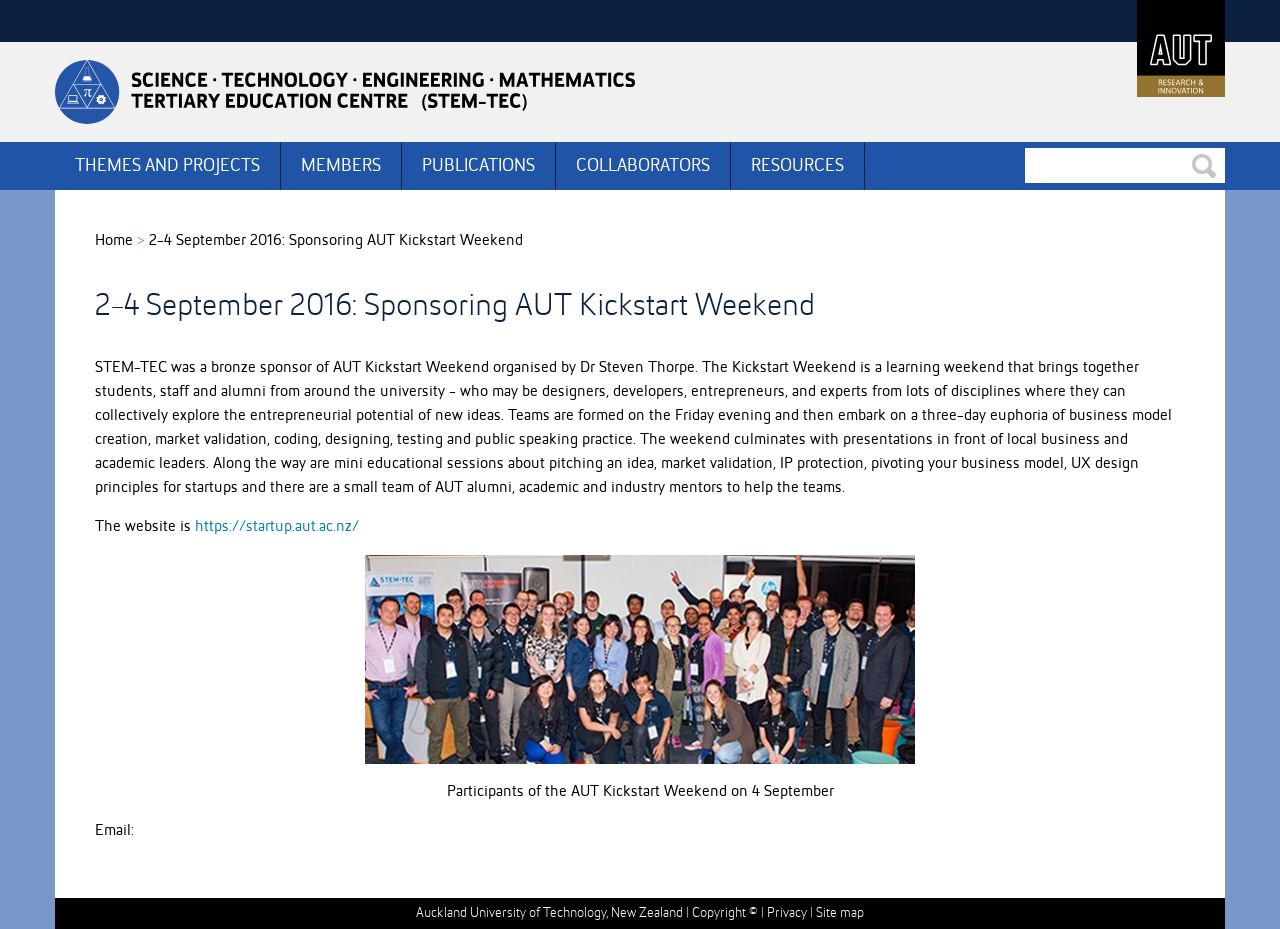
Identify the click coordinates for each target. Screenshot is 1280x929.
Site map (840, 913)
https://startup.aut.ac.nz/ (277, 527)
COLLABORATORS (643, 166)
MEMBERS (341, 166)
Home (114, 241)
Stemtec (345, 92)
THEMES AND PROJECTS (167, 166)
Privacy (787, 913)
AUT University (1181, 48)
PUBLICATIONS (478, 166)
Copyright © (725, 913)
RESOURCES (797, 166)
